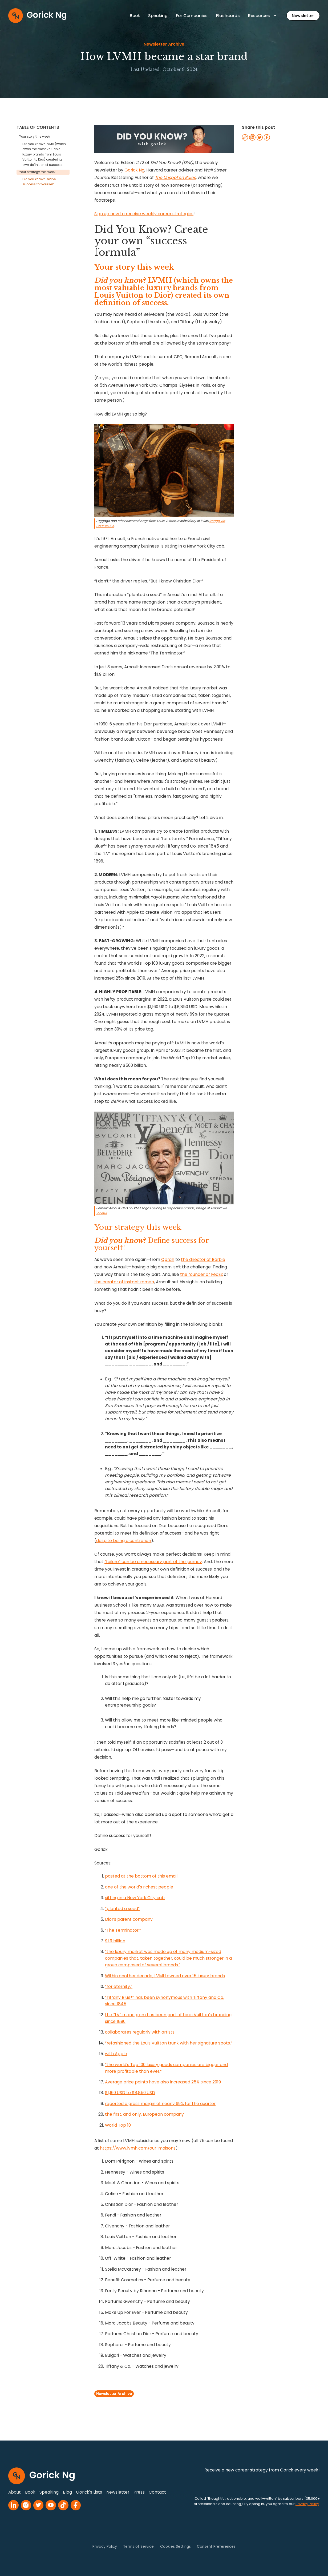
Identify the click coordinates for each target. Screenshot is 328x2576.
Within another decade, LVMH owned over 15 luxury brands (165, 1976)
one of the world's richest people (139, 1887)
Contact (157, 2492)
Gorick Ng (134, 170)
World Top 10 (118, 2125)
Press (139, 2492)
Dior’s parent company (129, 1919)
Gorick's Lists (89, 2492)
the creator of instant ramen (124, 1282)
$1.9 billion (115, 1941)
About (14, 2492)
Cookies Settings (175, 2546)
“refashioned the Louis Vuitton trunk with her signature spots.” (168, 2043)
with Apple (116, 2053)
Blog (67, 2492)
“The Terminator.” (123, 1930)
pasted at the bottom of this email (141, 1876)
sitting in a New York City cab (135, 1897)
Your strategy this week (37, 172)
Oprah (167, 1259)
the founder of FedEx (201, 1274)
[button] (263, 15)
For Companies (192, 15)
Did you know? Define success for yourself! (39, 181)
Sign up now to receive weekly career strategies (143, 214)
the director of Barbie (203, 1259)
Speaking (158, 15)
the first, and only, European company (144, 2114)
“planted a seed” (122, 1908)
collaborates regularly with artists (140, 2032)
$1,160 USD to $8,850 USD (130, 2092)
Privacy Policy (104, 2546)
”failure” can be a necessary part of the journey (153, 1561)
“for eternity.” (118, 1986)
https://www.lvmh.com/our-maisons (138, 2148)
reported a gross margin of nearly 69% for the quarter (160, 2103)
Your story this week (34, 136)
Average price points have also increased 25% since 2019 (163, 2082)
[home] (37, 15)
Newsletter (303, 15)
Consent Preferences (216, 2546)
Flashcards (228, 15)
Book (135, 15)
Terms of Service (138, 2546)
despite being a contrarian (123, 1540)
